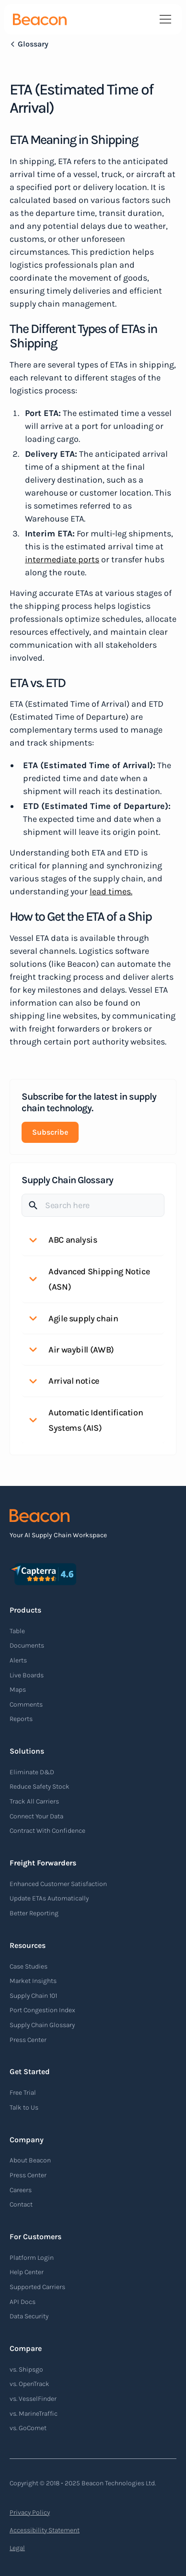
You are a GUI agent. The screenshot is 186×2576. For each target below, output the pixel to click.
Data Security (29, 2316)
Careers (21, 2190)
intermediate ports (62, 559)
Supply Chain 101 (33, 1996)
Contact (21, 2204)
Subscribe (50, 1132)
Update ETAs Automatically (49, 1898)
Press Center (28, 2040)
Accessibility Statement (45, 2530)
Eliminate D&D (32, 1772)
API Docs (22, 2302)
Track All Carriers (34, 1801)
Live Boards (27, 1675)
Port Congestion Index (42, 2010)
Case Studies (28, 1966)
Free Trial (23, 2093)
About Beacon (30, 2160)
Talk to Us (24, 2107)
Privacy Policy (30, 2512)
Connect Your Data (36, 1816)
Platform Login (32, 2258)
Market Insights (33, 1981)
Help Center (27, 2272)
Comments (26, 1704)
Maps (18, 1690)
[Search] (93, 1205)
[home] (40, 19)
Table (17, 1631)
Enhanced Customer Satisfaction (58, 1884)
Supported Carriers (37, 2287)
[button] (163, 19)
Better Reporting (34, 1913)
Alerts (18, 1660)
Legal (17, 2548)
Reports (21, 1719)
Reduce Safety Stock (40, 1786)
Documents (27, 1645)
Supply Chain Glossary (42, 2025)
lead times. (111, 891)
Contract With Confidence (47, 1831)
